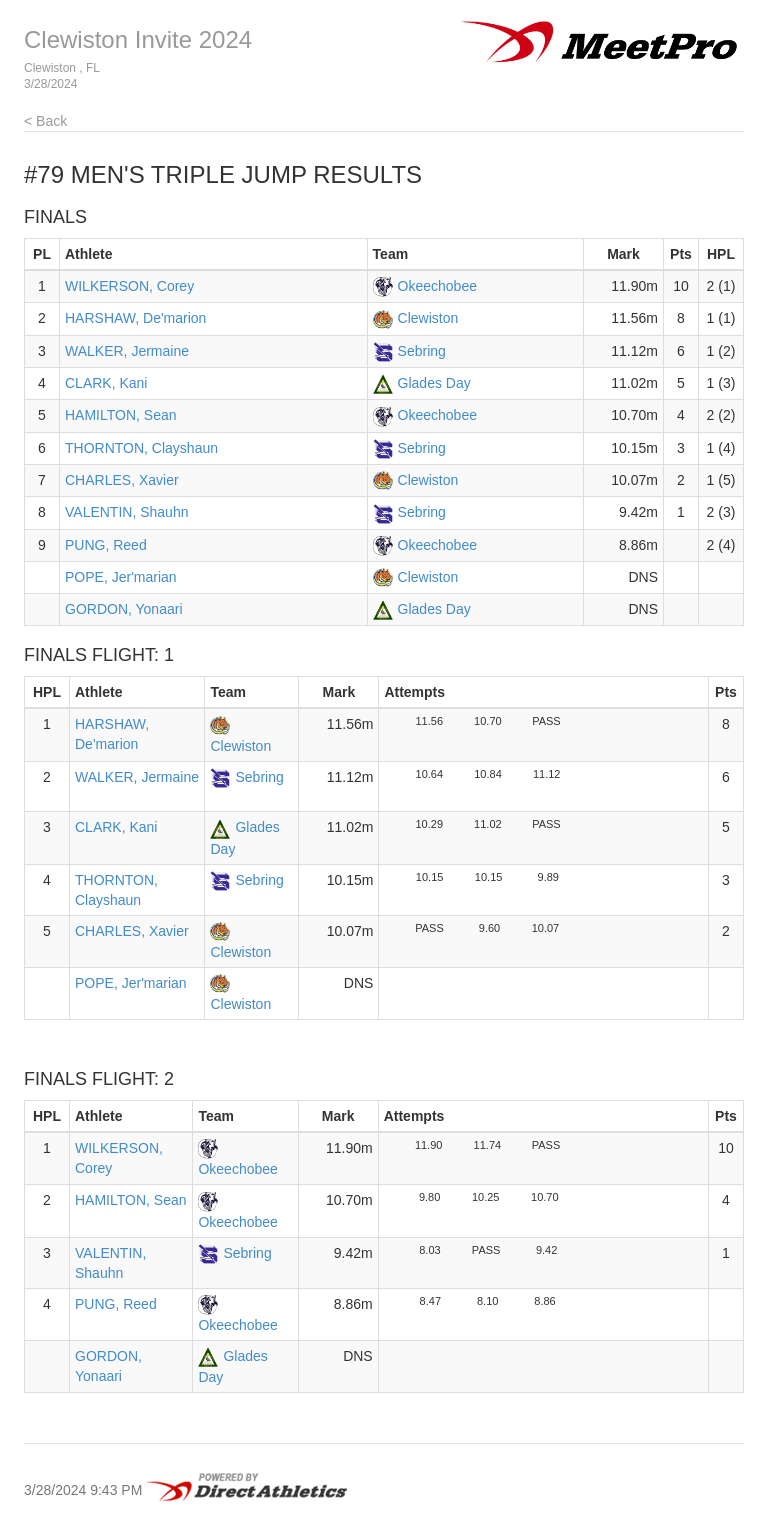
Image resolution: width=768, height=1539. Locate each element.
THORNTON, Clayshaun (141, 448)
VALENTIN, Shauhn (126, 512)
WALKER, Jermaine (127, 351)
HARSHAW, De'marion (135, 318)
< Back (45, 121)
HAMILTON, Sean (121, 415)
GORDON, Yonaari (124, 609)
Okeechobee (437, 286)
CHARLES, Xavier (122, 480)
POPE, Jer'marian (121, 577)
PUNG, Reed (106, 545)
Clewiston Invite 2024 (138, 39)
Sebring (422, 351)
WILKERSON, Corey (129, 286)
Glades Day (434, 383)
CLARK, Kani (106, 383)
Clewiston (428, 318)
